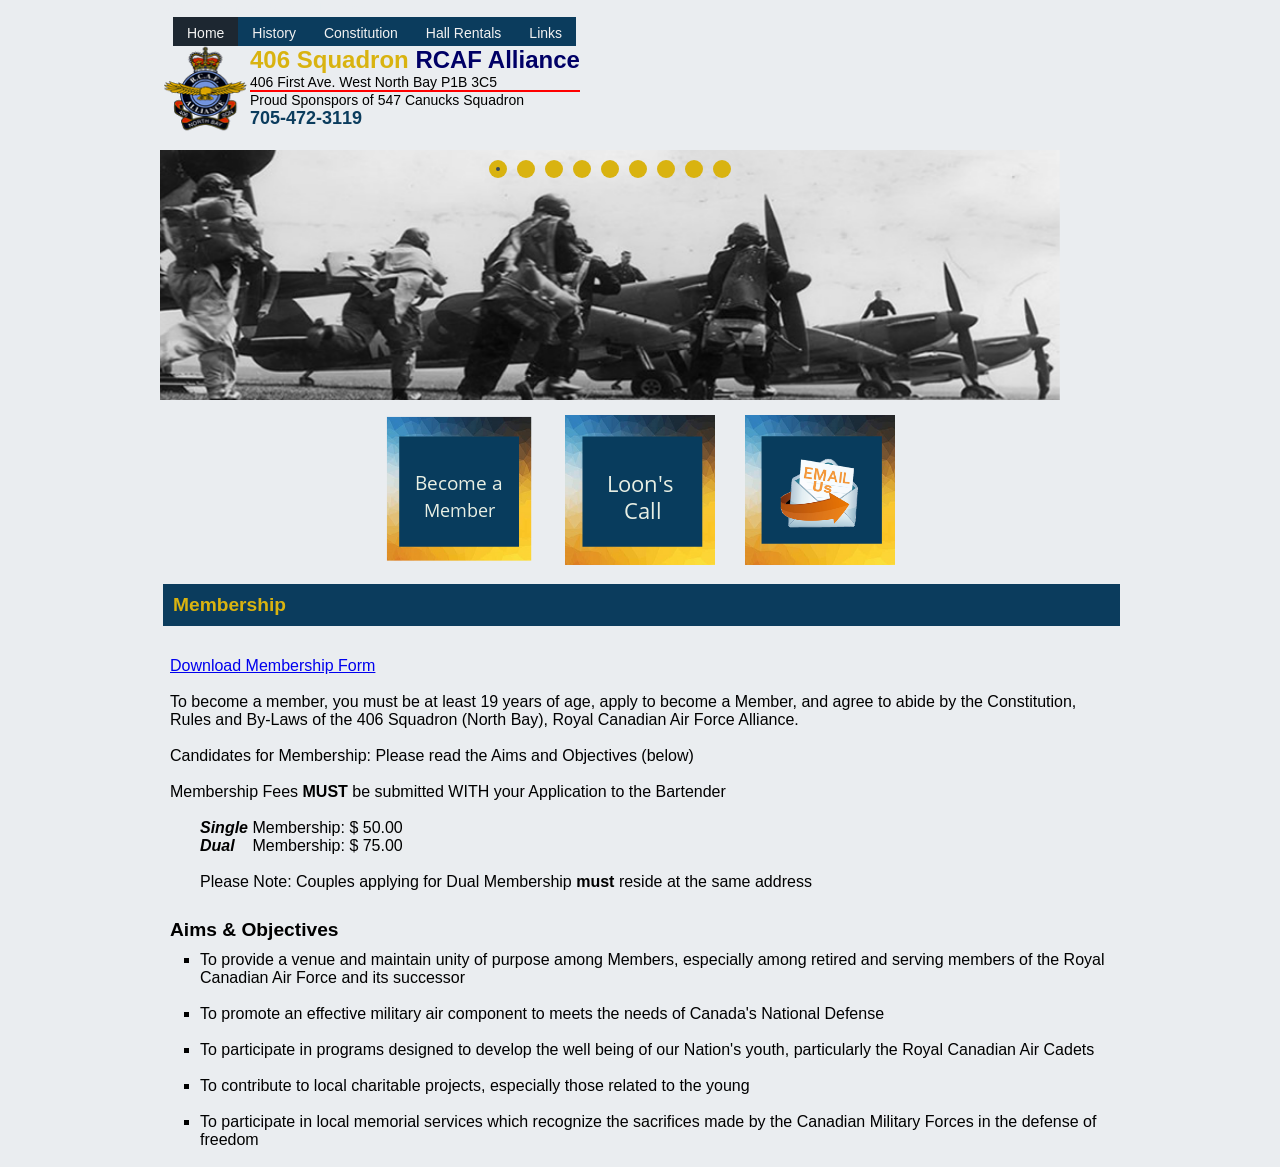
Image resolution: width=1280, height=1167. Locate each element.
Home (205, 33)
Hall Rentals (463, 33)
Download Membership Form (272, 665)
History (274, 33)
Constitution (361, 33)
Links (545, 33)
